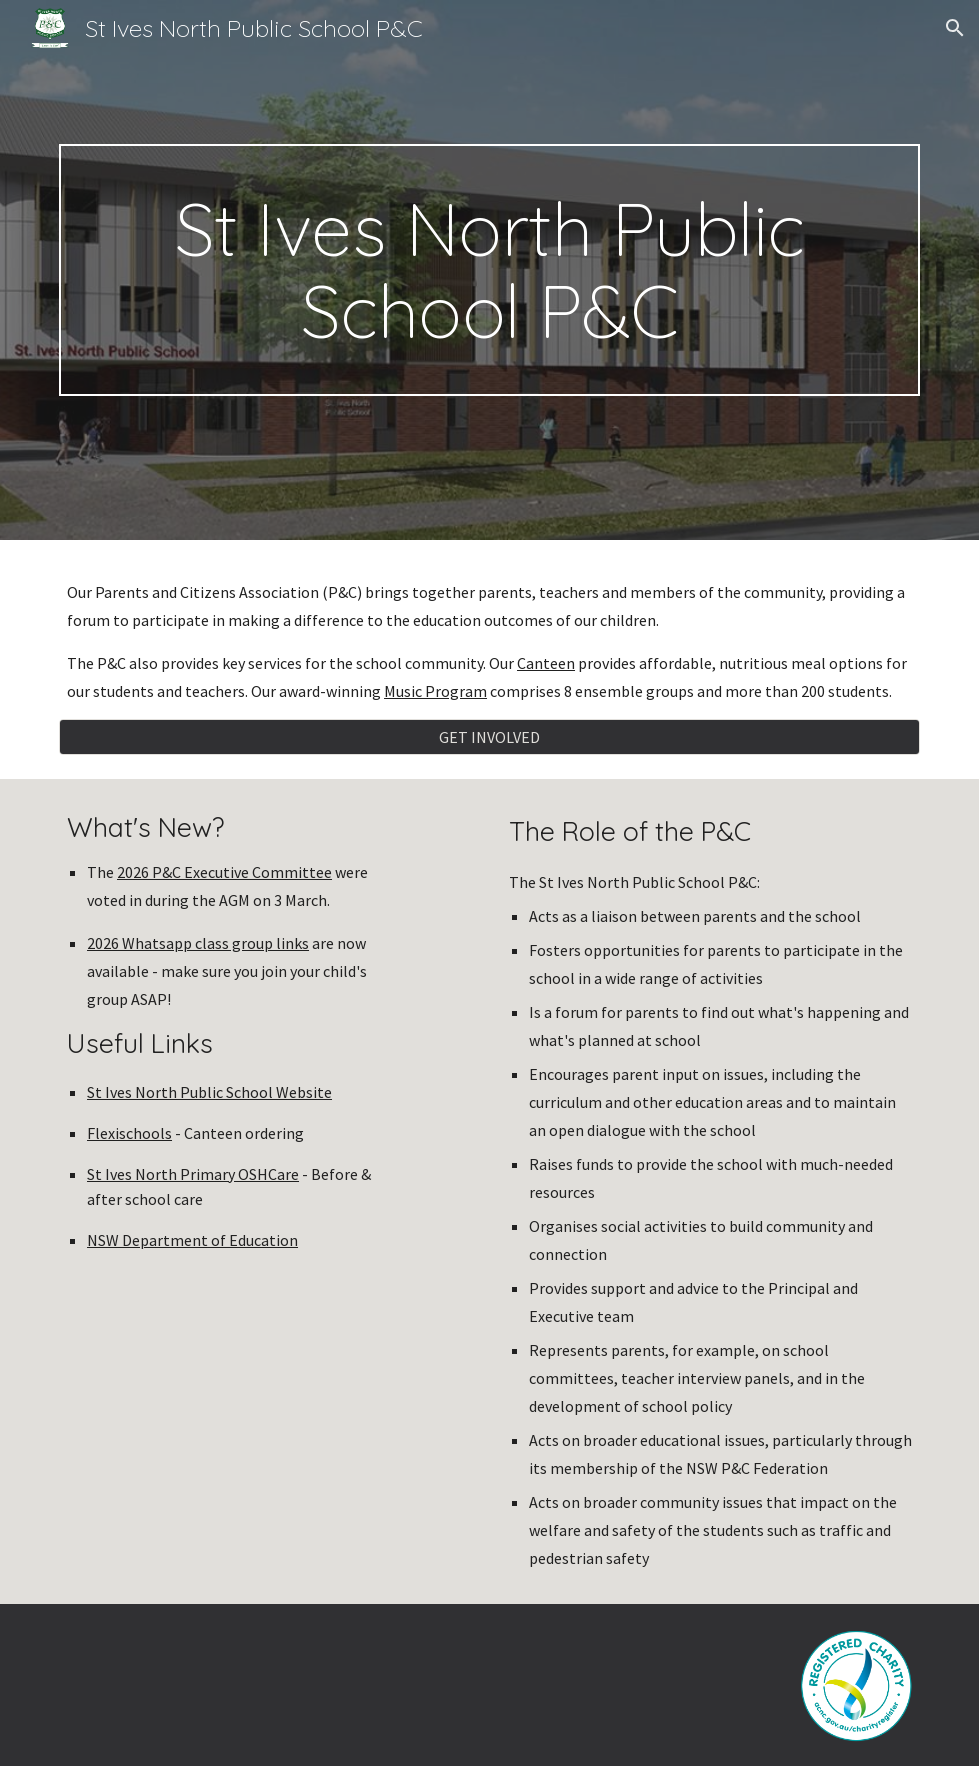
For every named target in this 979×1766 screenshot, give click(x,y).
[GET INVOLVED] (489, 737)
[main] (489, 270)
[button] (955, 28)
